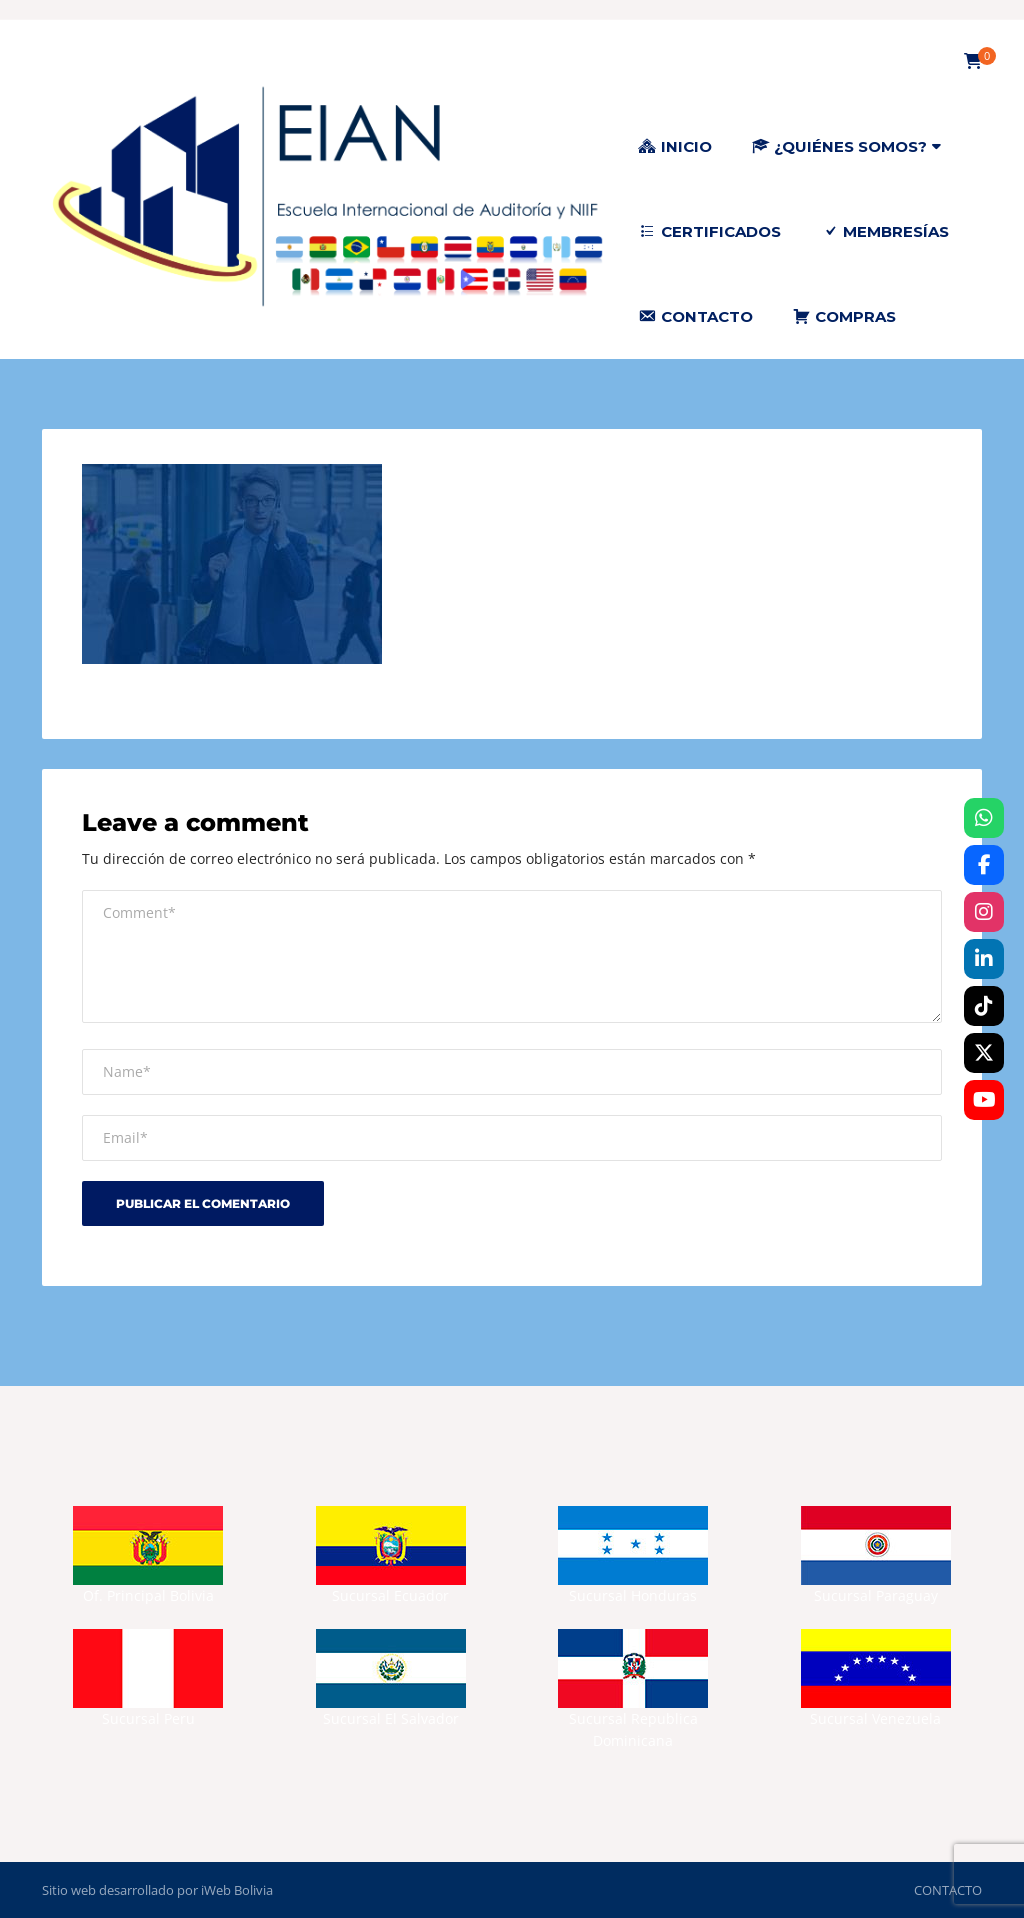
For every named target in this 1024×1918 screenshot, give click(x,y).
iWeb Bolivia (237, 1890)
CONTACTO (948, 1890)
